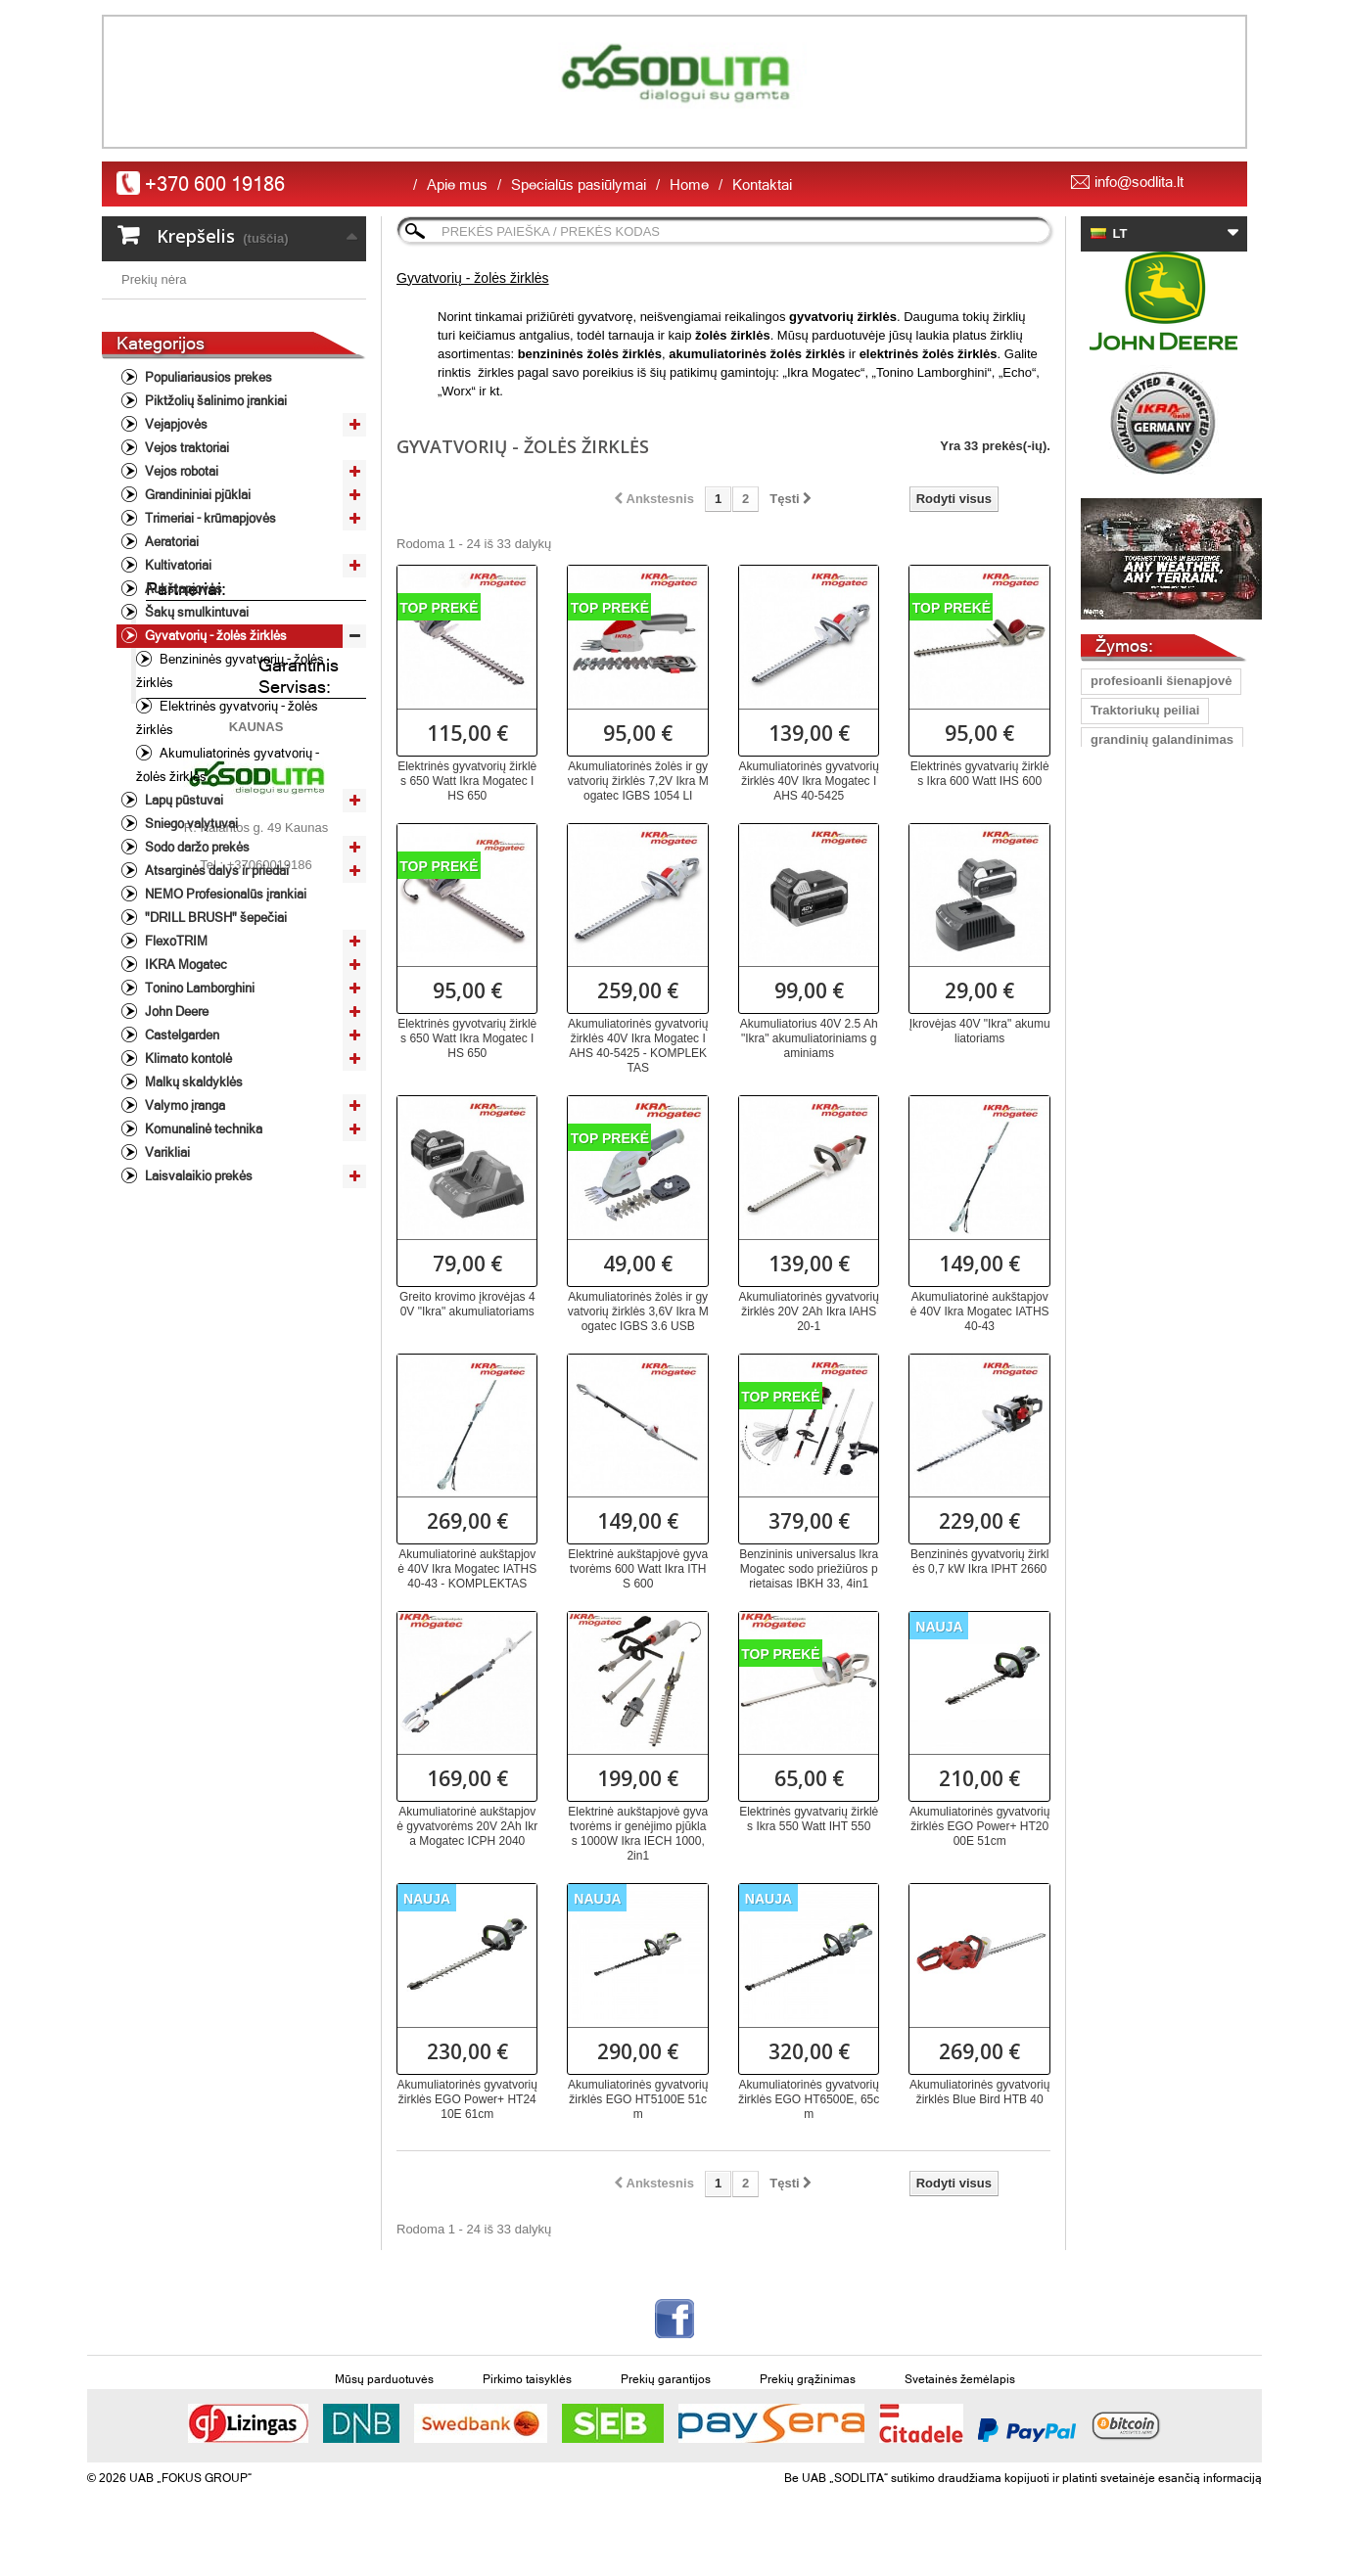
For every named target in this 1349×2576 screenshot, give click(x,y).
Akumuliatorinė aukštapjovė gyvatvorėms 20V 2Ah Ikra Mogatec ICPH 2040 (466, 1826)
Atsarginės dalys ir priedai (215, 1016)
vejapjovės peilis (1141, 1150)
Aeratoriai (170, 687)
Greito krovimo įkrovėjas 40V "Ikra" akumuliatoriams (467, 1304)
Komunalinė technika (202, 1274)
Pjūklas (1113, 1033)
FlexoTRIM (175, 1087)
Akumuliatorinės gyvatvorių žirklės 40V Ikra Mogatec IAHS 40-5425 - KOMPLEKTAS (638, 1046)
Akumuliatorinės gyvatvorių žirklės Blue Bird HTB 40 (979, 2092)
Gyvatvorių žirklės (1145, 1209)
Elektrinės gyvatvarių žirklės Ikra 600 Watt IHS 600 (979, 773)
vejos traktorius (1138, 1180)
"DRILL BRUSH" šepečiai (214, 1063)
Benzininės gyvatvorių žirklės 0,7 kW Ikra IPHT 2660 (979, 1561)
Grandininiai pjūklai (196, 640)
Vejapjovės (175, 570)
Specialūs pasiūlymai (578, 184)
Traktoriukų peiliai (1145, 710)
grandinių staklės (1143, 1062)
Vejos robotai (180, 617)
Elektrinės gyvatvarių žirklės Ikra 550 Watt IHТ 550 (808, 1819)
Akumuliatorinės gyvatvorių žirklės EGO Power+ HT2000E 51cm (979, 1826)
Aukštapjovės (182, 734)
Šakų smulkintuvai (195, 758)
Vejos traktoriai (185, 593)
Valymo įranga (183, 1251)
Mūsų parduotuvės (384, 2379)
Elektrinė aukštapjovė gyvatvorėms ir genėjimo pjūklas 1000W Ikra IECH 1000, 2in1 (638, 1834)
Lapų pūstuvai (182, 946)
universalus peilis (1144, 945)
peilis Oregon (1131, 915)
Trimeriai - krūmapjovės (209, 664)
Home (689, 184)
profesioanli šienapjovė (1162, 680)
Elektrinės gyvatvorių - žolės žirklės (227, 864)
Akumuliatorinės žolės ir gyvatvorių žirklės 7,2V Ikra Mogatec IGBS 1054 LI (638, 781)
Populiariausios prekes (207, 523)
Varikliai (166, 1298)
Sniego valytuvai (190, 969)
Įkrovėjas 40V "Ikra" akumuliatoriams (979, 1031)
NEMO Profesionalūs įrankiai (224, 1040)
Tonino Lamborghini (198, 1134)
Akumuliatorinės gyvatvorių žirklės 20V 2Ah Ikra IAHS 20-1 (809, 1311)
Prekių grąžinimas (808, 2379)
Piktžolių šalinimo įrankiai (214, 546)
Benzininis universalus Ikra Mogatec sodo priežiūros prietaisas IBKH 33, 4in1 (808, 1568)
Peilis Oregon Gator (1150, 1091)
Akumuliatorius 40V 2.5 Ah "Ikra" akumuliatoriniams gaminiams (809, 1038)
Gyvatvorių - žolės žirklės (214, 781)
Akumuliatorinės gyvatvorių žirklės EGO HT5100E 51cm (638, 2099)
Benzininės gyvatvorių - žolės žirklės (230, 817)
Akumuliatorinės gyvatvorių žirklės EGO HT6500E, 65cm (808, 2099)
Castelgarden (180, 1180)
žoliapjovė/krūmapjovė (1159, 1003)
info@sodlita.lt (1139, 181)
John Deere (175, 1157)
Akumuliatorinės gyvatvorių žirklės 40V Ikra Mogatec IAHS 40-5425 (809, 781)
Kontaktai (762, 184)
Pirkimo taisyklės (527, 2379)
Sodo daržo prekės (196, 993)
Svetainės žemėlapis (960, 2379)
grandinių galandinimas (1162, 739)
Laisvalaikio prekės (197, 1321)
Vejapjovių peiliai (1142, 857)
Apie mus (457, 184)
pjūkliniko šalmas (1143, 1121)
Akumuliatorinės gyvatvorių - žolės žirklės (227, 911)
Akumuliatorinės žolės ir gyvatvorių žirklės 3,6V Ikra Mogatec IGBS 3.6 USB (638, 1311)
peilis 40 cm (1127, 827)
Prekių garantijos (666, 2379)
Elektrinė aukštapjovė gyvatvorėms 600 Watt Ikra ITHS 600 (638, 1568)
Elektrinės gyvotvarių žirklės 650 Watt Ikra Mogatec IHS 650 (466, 1038)
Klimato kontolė (187, 1204)
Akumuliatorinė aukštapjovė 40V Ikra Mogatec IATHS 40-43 (979, 1311)
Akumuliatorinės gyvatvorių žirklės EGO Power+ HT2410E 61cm (467, 2099)
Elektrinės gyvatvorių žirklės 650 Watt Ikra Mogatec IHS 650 (466, 781)
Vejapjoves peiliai (1143, 974)
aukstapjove (1127, 1238)
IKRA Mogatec (184, 1110)
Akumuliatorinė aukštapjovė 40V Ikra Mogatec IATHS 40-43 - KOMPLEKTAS (466, 1568)
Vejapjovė (1120, 798)
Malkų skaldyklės (192, 1227)
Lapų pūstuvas (1136, 768)
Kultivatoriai (176, 711)
